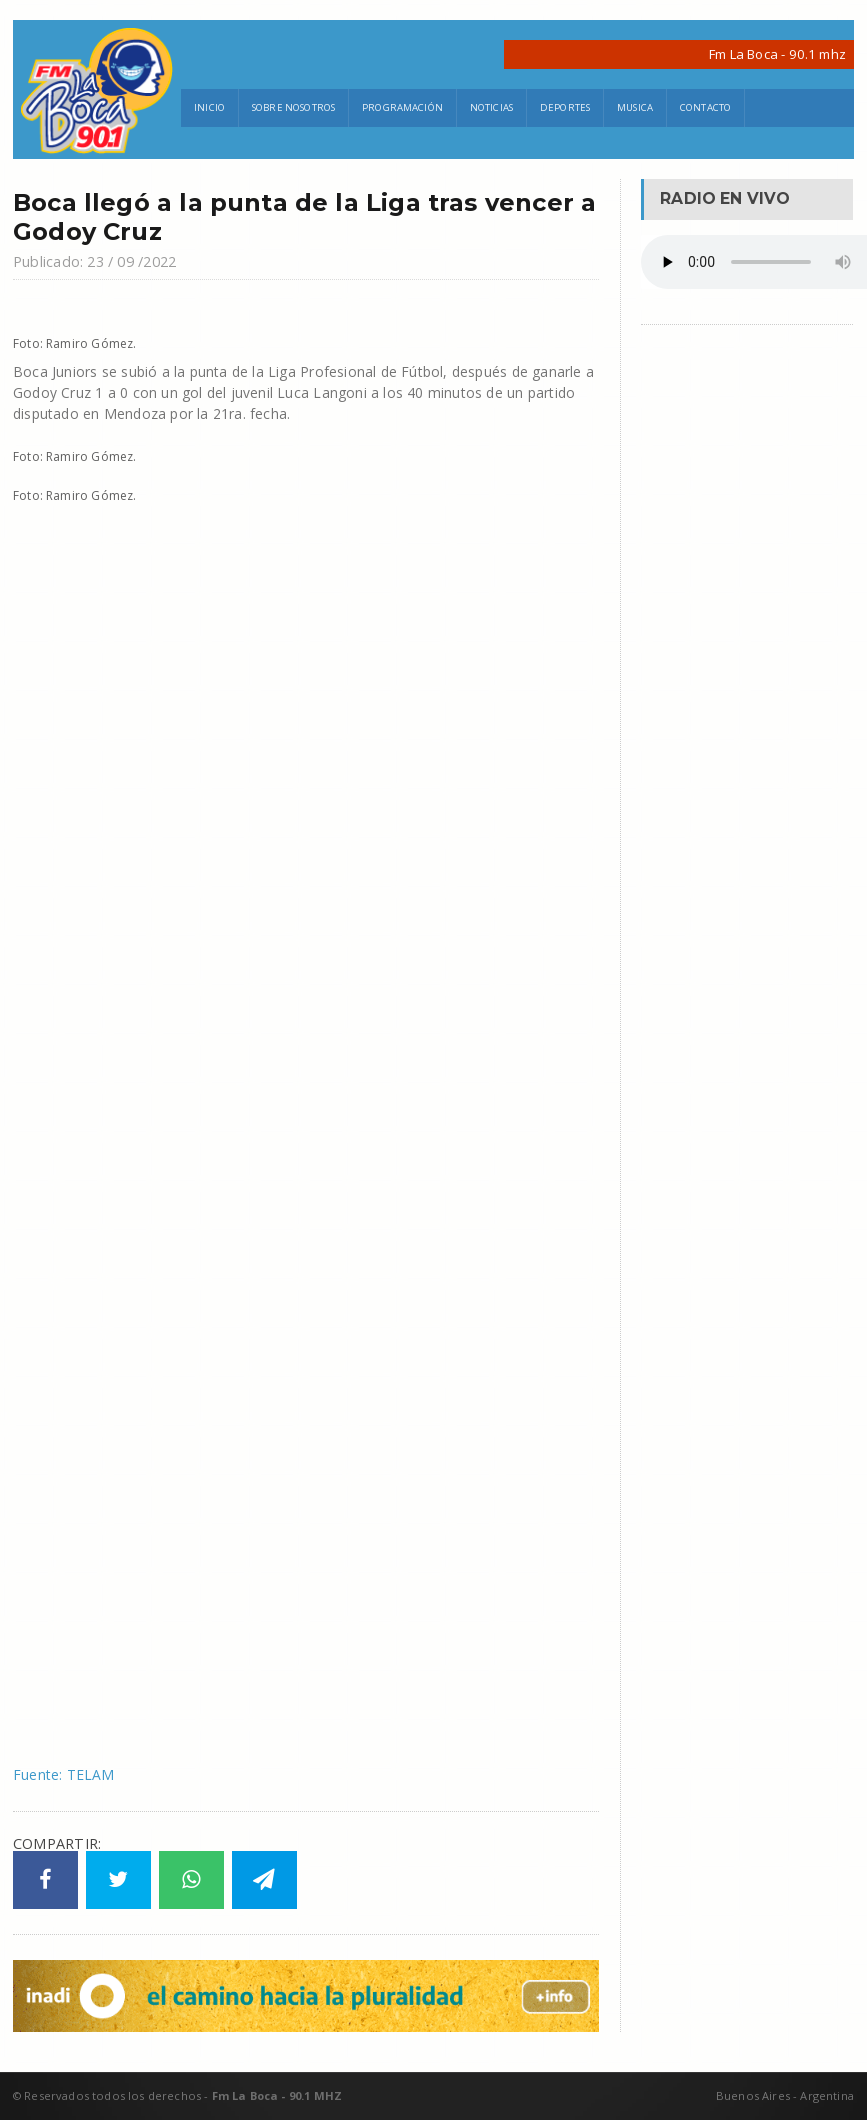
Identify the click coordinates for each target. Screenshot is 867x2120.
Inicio (209, 107)
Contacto (705, 107)
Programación (402, 107)
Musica (635, 107)
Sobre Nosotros (293, 107)
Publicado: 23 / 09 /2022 (94, 261)
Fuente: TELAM (64, 1774)
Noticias (491, 107)
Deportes (565, 107)
